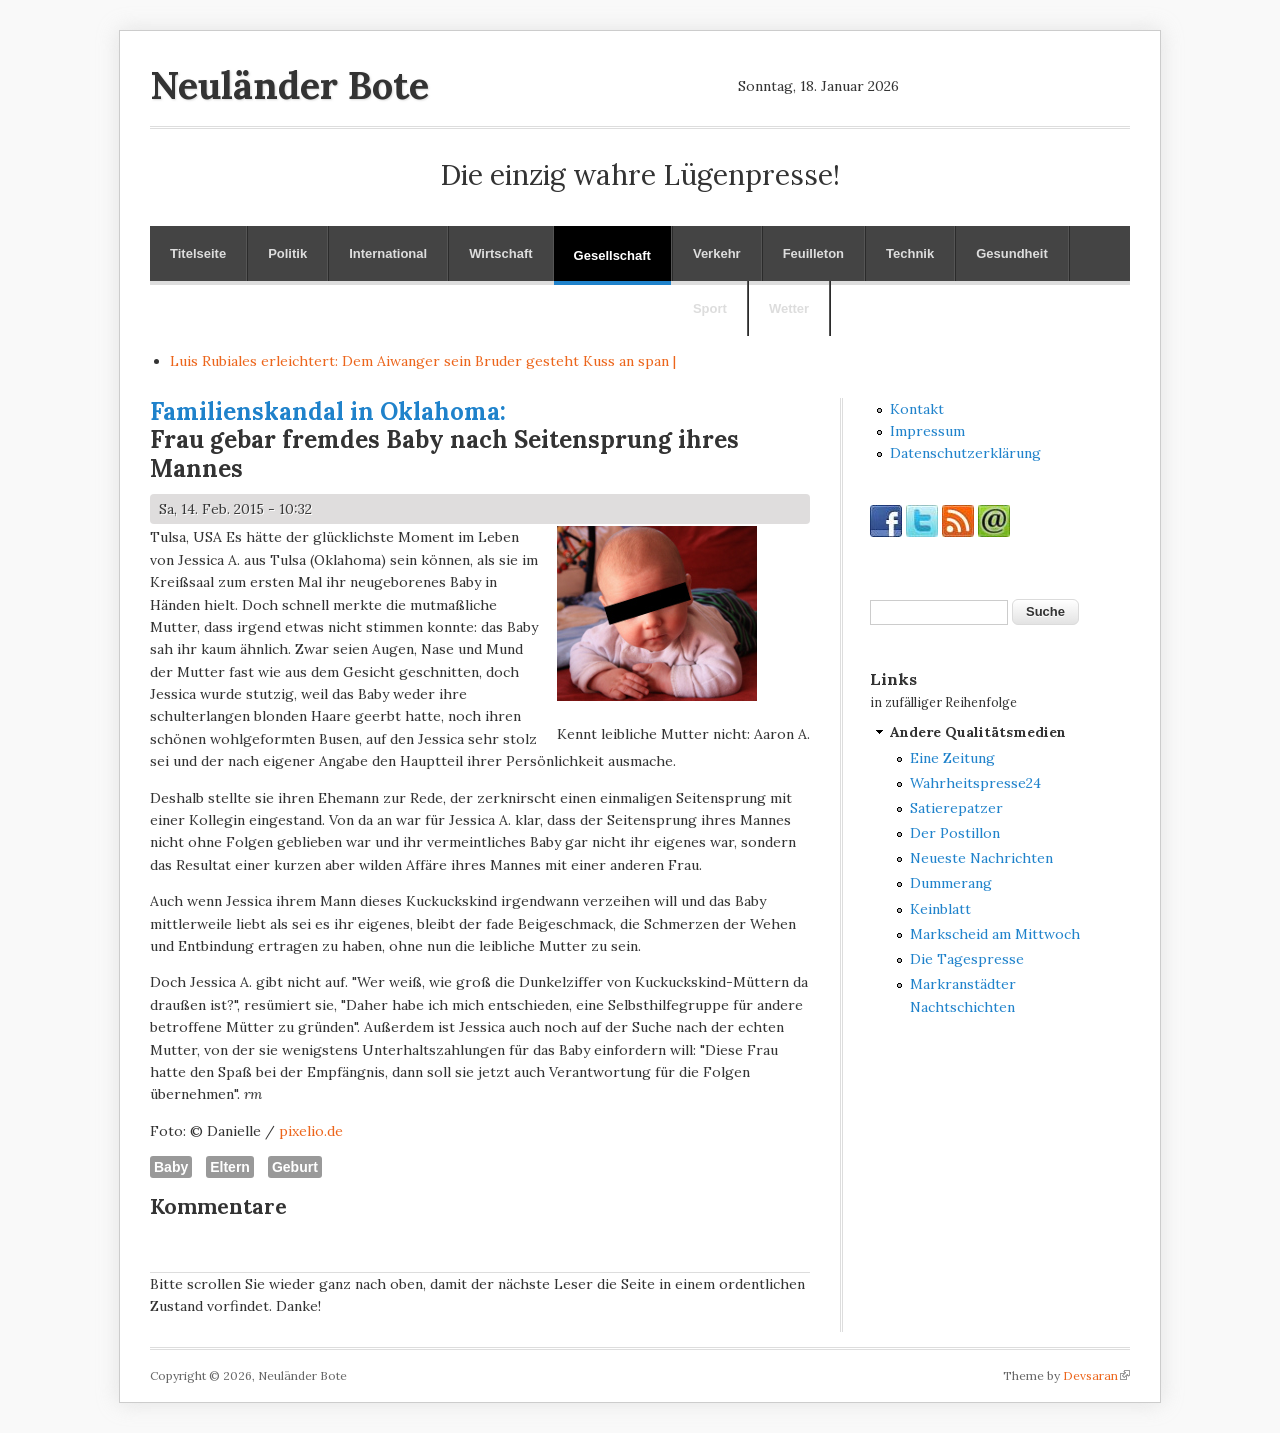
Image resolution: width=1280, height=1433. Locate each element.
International (388, 253)
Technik (910, 253)
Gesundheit (1012, 253)
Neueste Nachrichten (981, 858)
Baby (171, 1167)
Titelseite (198, 253)
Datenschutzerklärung (965, 453)
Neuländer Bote (289, 85)
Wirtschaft (500, 253)
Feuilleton (813, 253)
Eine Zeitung (952, 758)
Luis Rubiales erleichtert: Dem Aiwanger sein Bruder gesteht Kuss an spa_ (420, 361)
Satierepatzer (956, 808)
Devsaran (1096, 1375)
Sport (710, 308)
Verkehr (717, 253)
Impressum (927, 431)
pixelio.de (311, 1131)
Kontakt (917, 409)
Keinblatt (940, 909)
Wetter (789, 308)
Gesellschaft (612, 255)
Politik (287, 253)
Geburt (295, 1167)
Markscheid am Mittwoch (995, 934)
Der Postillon (955, 833)
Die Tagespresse (967, 959)
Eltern (230, 1167)
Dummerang (951, 883)
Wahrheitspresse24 (975, 783)
